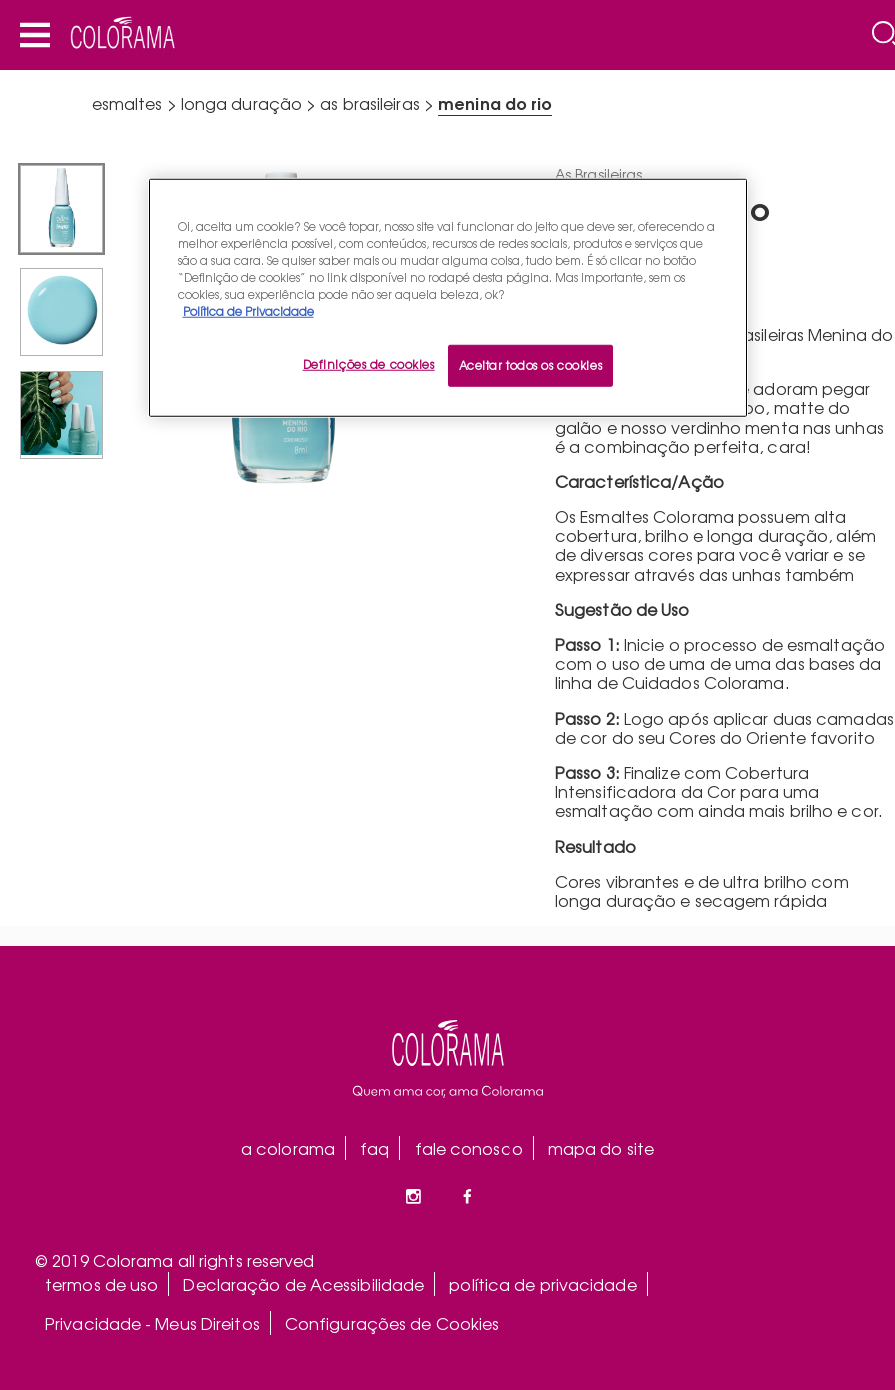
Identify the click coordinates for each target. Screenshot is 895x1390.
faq (374, 1148)
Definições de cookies (369, 364)
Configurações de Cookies (392, 1323)
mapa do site (601, 1148)
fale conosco (469, 1148)
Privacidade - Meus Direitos (152, 1323)
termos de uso (101, 1284)
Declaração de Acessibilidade (303, 1284)
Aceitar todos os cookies (531, 365)
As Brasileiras (369, 103)
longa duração (241, 103)
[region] (448, 297)
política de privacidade (542, 1284)
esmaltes (127, 103)
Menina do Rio (495, 102)
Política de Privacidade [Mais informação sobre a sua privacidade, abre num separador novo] (248, 311)
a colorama (288, 1148)
